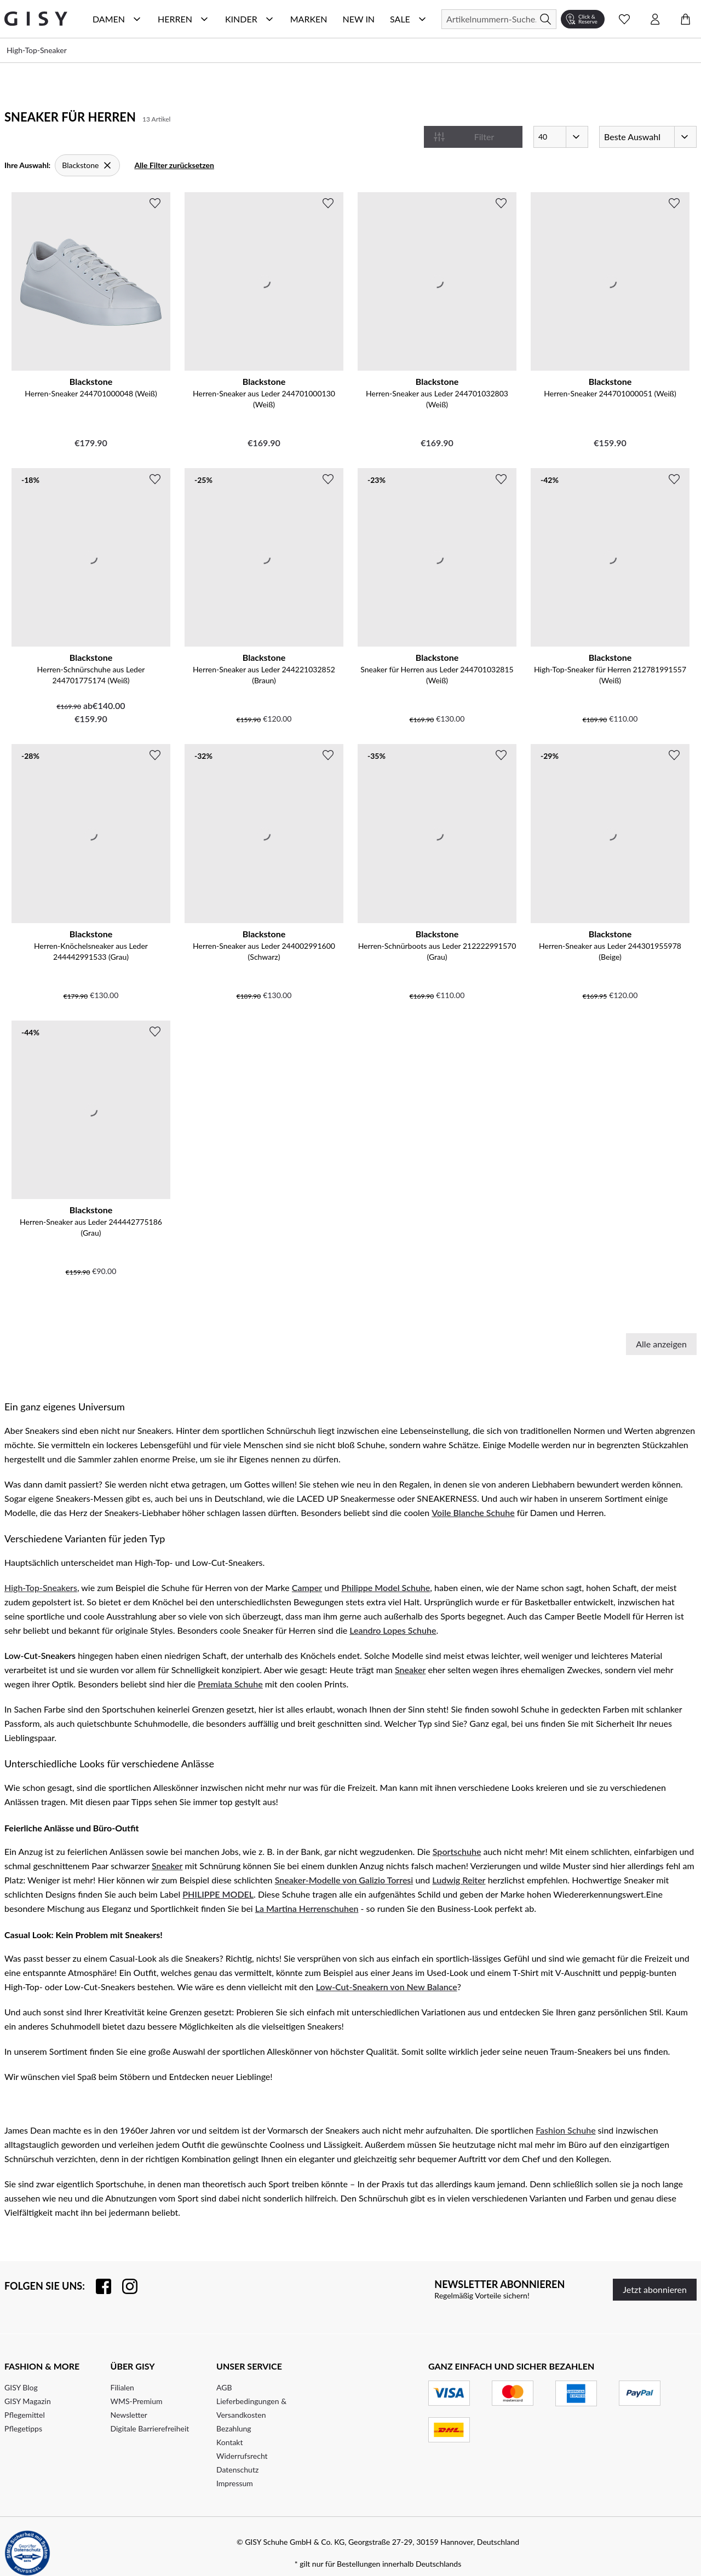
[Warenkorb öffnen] (686, 19)
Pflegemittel (24, 2414)
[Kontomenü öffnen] (655, 19)
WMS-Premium (137, 2401)
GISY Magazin (27, 2401)
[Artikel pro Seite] (560, 137)
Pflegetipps (23, 2428)
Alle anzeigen (661, 1344)
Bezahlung (233, 2428)
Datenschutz (237, 2469)
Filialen (122, 2387)
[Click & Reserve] (583, 19)
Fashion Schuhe (565, 2130)
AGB (224, 2387)
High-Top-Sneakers (40, 1587)
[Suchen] (498, 19)
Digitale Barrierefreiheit (150, 2428)
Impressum (234, 2483)
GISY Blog (21, 2387)
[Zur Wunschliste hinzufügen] (155, 203)
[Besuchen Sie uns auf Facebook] (98, 2286)
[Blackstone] (87, 165)
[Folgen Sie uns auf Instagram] (124, 2286)
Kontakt (229, 2442)
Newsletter (129, 2414)
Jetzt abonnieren (655, 2289)
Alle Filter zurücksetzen (174, 165)
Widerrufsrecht (242, 2455)
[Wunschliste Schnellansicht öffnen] (624, 19)
